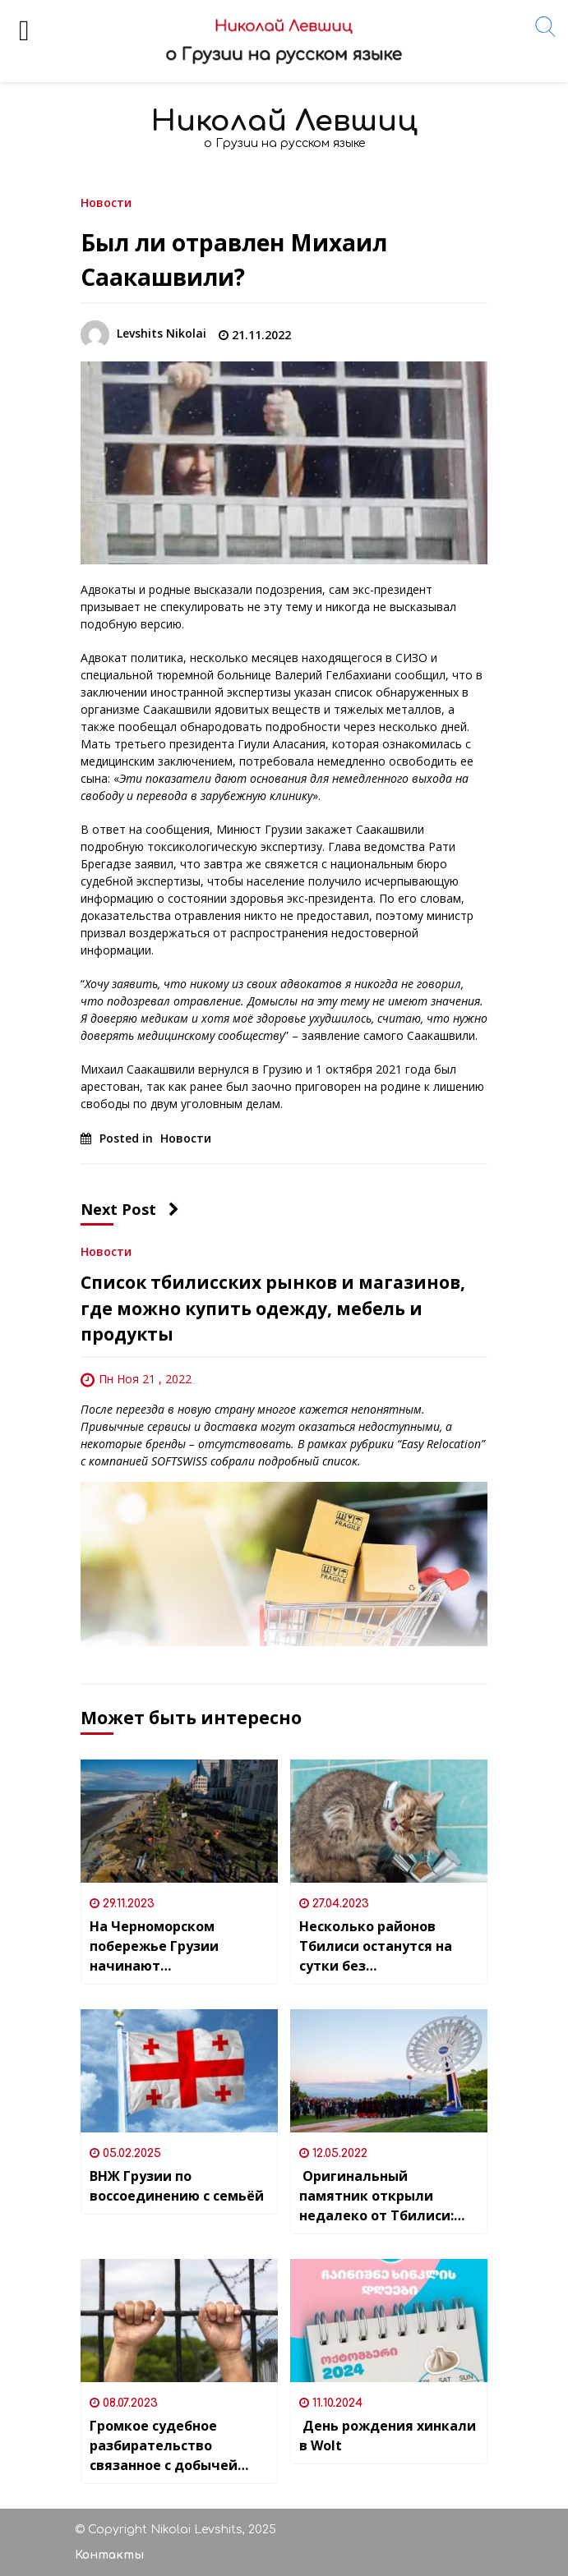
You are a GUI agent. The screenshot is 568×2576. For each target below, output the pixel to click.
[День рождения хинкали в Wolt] (388, 2320)
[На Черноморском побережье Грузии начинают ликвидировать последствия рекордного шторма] (179, 1821)
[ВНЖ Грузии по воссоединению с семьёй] (179, 2070)
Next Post (130, 1209)
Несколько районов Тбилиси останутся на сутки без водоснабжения (375, 1946)
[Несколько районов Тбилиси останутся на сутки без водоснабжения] (388, 1821)
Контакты (109, 2555)
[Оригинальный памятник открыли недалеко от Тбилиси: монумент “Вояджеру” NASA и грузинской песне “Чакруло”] (388, 2070)
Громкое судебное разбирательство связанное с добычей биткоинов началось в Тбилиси (168, 2446)
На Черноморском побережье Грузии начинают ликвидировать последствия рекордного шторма (178, 1946)
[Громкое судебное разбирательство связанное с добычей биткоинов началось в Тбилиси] (179, 2320)
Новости (106, 202)
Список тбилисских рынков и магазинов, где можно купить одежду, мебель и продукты (273, 1308)
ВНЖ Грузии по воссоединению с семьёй (177, 2186)
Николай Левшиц (284, 121)
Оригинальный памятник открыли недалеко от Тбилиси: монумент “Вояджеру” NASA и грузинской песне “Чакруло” (386, 2196)
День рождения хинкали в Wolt (387, 2435)
